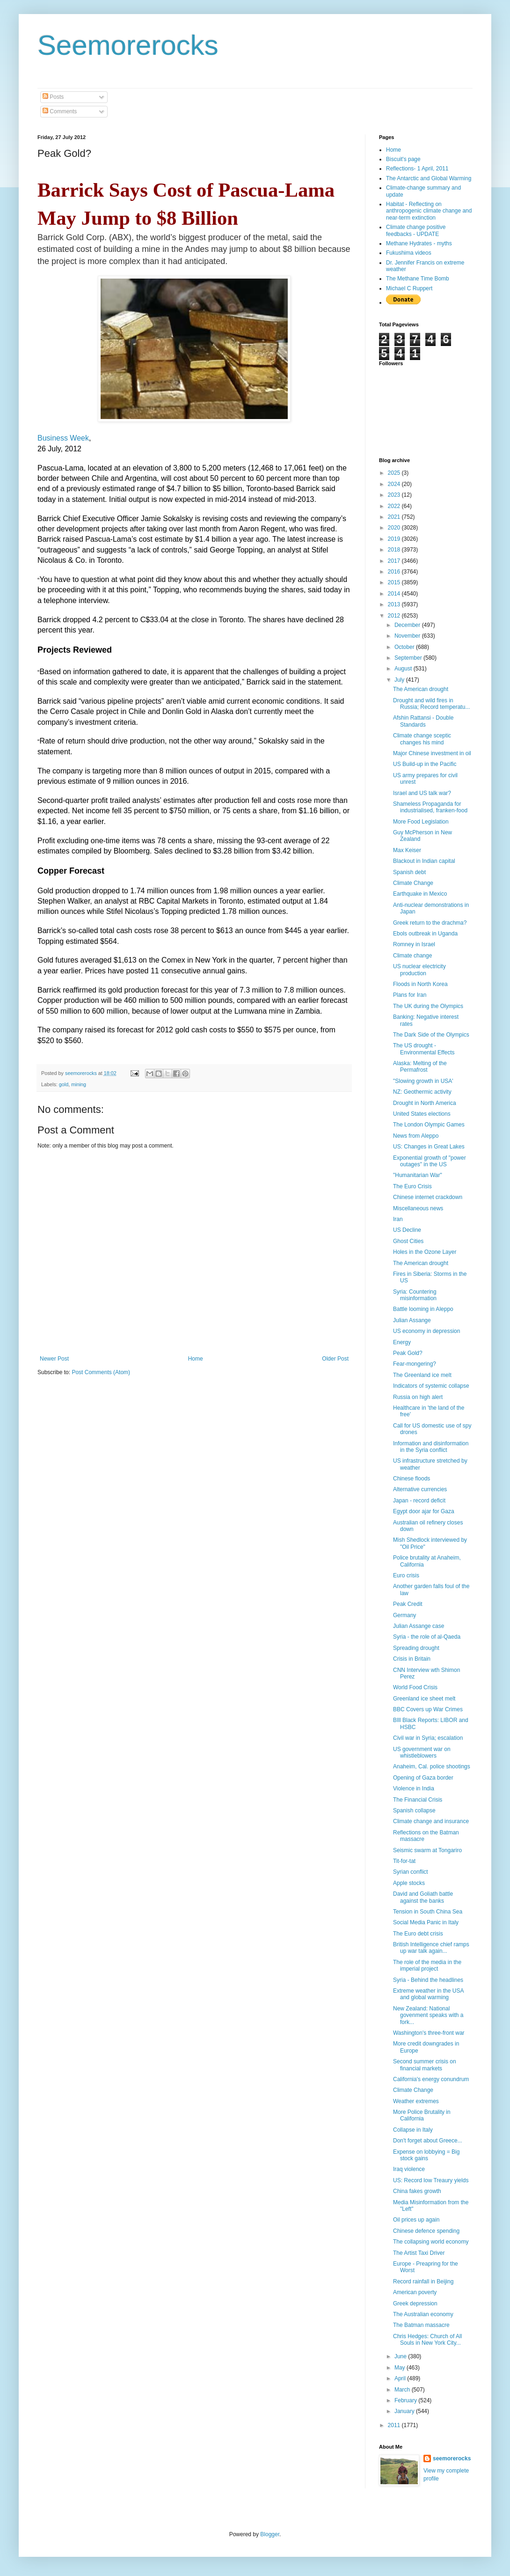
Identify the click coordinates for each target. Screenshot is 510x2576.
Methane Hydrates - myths (419, 243)
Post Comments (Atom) (101, 1372)
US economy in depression (426, 1331)
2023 (395, 495)
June (401, 2356)
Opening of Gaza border (423, 1777)
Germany (404, 1615)
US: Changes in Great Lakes (429, 1146)
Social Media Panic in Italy (426, 1922)
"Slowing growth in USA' (423, 1081)
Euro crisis (406, 1575)
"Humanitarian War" (417, 1175)
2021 (395, 517)
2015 (395, 582)
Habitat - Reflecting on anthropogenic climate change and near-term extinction (429, 211)
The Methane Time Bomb (417, 278)
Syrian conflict (410, 1872)
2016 (395, 571)
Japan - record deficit (419, 1500)
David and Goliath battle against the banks (423, 1897)
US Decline (407, 1230)
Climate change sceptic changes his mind (422, 738)
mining (78, 1084)
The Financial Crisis (417, 1799)
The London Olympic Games (429, 1124)
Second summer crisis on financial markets (424, 2064)
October (405, 647)
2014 (395, 593)
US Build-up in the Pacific (424, 764)
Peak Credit (408, 1604)
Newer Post (54, 1358)
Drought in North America (424, 1103)
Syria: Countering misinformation (415, 1295)
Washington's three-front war (429, 2033)
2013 (395, 604)
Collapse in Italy (413, 2130)
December (408, 625)
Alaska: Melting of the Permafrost (420, 1066)
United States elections (422, 1114)
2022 (395, 506)
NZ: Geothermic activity (422, 1092)
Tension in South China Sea (427, 1911)
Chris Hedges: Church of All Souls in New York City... (427, 2339)
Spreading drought (416, 1648)
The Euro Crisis (412, 1186)
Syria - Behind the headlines (428, 1980)
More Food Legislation (421, 821)
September (408, 658)
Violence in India (413, 1788)
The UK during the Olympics (428, 1006)
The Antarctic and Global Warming (428, 178)
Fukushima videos (408, 253)
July (400, 680)
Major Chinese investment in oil (432, 753)
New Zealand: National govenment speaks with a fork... (428, 2015)
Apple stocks (409, 1883)
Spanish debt (409, 872)
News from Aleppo (415, 1136)
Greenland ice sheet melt (424, 1698)
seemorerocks (452, 2458)
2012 (395, 615)
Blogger (269, 2534)
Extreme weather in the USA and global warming (428, 1994)
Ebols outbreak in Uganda (425, 933)
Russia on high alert (418, 1397)
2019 (395, 539)
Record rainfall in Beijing (423, 2281)
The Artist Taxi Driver (418, 2253)
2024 (395, 484)
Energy (402, 1342)
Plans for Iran (409, 995)
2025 (395, 473)
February (406, 2400)
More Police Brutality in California (422, 2115)
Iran (398, 1219)
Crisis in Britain (411, 1659)
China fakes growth (417, 2191)
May (400, 2367)
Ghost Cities (408, 1241)
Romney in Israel (414, 944)
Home (195, 1358)
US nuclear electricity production (419, 969)
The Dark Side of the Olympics (431, 1034)
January (405, 2411)
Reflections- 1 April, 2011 (417, 168)
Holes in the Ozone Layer (424, 1252)
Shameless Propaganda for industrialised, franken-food (430, 807)
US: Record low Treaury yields (430, 2180)
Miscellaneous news (418, 1208)
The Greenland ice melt (422, 1375)
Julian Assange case (418, 1626)
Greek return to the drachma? (429, 923)
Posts (53, 97)
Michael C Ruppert (409, 288)
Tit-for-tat (404, 1861)
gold (63, 1084)
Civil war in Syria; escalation (428, 1738)
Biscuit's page (403, 159)
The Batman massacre (421, 2325)
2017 (395, 561)
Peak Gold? (408, 1353)
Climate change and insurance (431, 1821)
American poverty (415, 2292)
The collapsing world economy (430, 2241)
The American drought (420, 689)
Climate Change (413, 883)
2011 (395, 2425)
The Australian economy (423, 2314)
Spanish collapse (414, 1810)
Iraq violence (409, 2169)
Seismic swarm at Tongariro (427, 1850)
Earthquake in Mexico (420, 894)
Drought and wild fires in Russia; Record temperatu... (431, 703)
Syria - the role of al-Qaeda (426, 1637)
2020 (395, 527)
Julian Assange (412, 1320)
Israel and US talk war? (422, 793)
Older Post (335, 1358)
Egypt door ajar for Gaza (423, 1511)
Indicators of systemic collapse (431, 1386)
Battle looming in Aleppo (423, 1309)
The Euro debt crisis (418, 1933)
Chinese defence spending (426, 2231)
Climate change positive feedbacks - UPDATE (415, 230)
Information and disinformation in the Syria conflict (430, 1446)
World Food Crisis (415, 1687)
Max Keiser (407, 850)
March (403, 2389)
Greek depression (415, 2303)
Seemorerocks (128, 45)
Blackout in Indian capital (424, 861)
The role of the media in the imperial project (427, 1965)
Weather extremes (416, 2101)
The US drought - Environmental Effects (424, 1048)
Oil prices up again (416, 2219)
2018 (395, 549)
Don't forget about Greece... (427, 2140)
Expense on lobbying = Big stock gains (426, 2155)
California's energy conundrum (431, 2079)
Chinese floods (411, 1478)
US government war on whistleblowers (422, 1752)
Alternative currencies (420, 1489)
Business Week (63, 438)
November (408, 636)
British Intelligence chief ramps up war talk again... (431, 1947)
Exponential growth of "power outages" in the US (429, 1161)
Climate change (412, 955)
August (404, 668)
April (400, 2378)
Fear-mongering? (414, 1364)
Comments (60, 111)
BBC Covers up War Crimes (428, 1709)
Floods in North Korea (420, 984)
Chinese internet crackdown (427, 1197)
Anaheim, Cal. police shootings (431, 1766)
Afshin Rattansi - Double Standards (423, 721)
